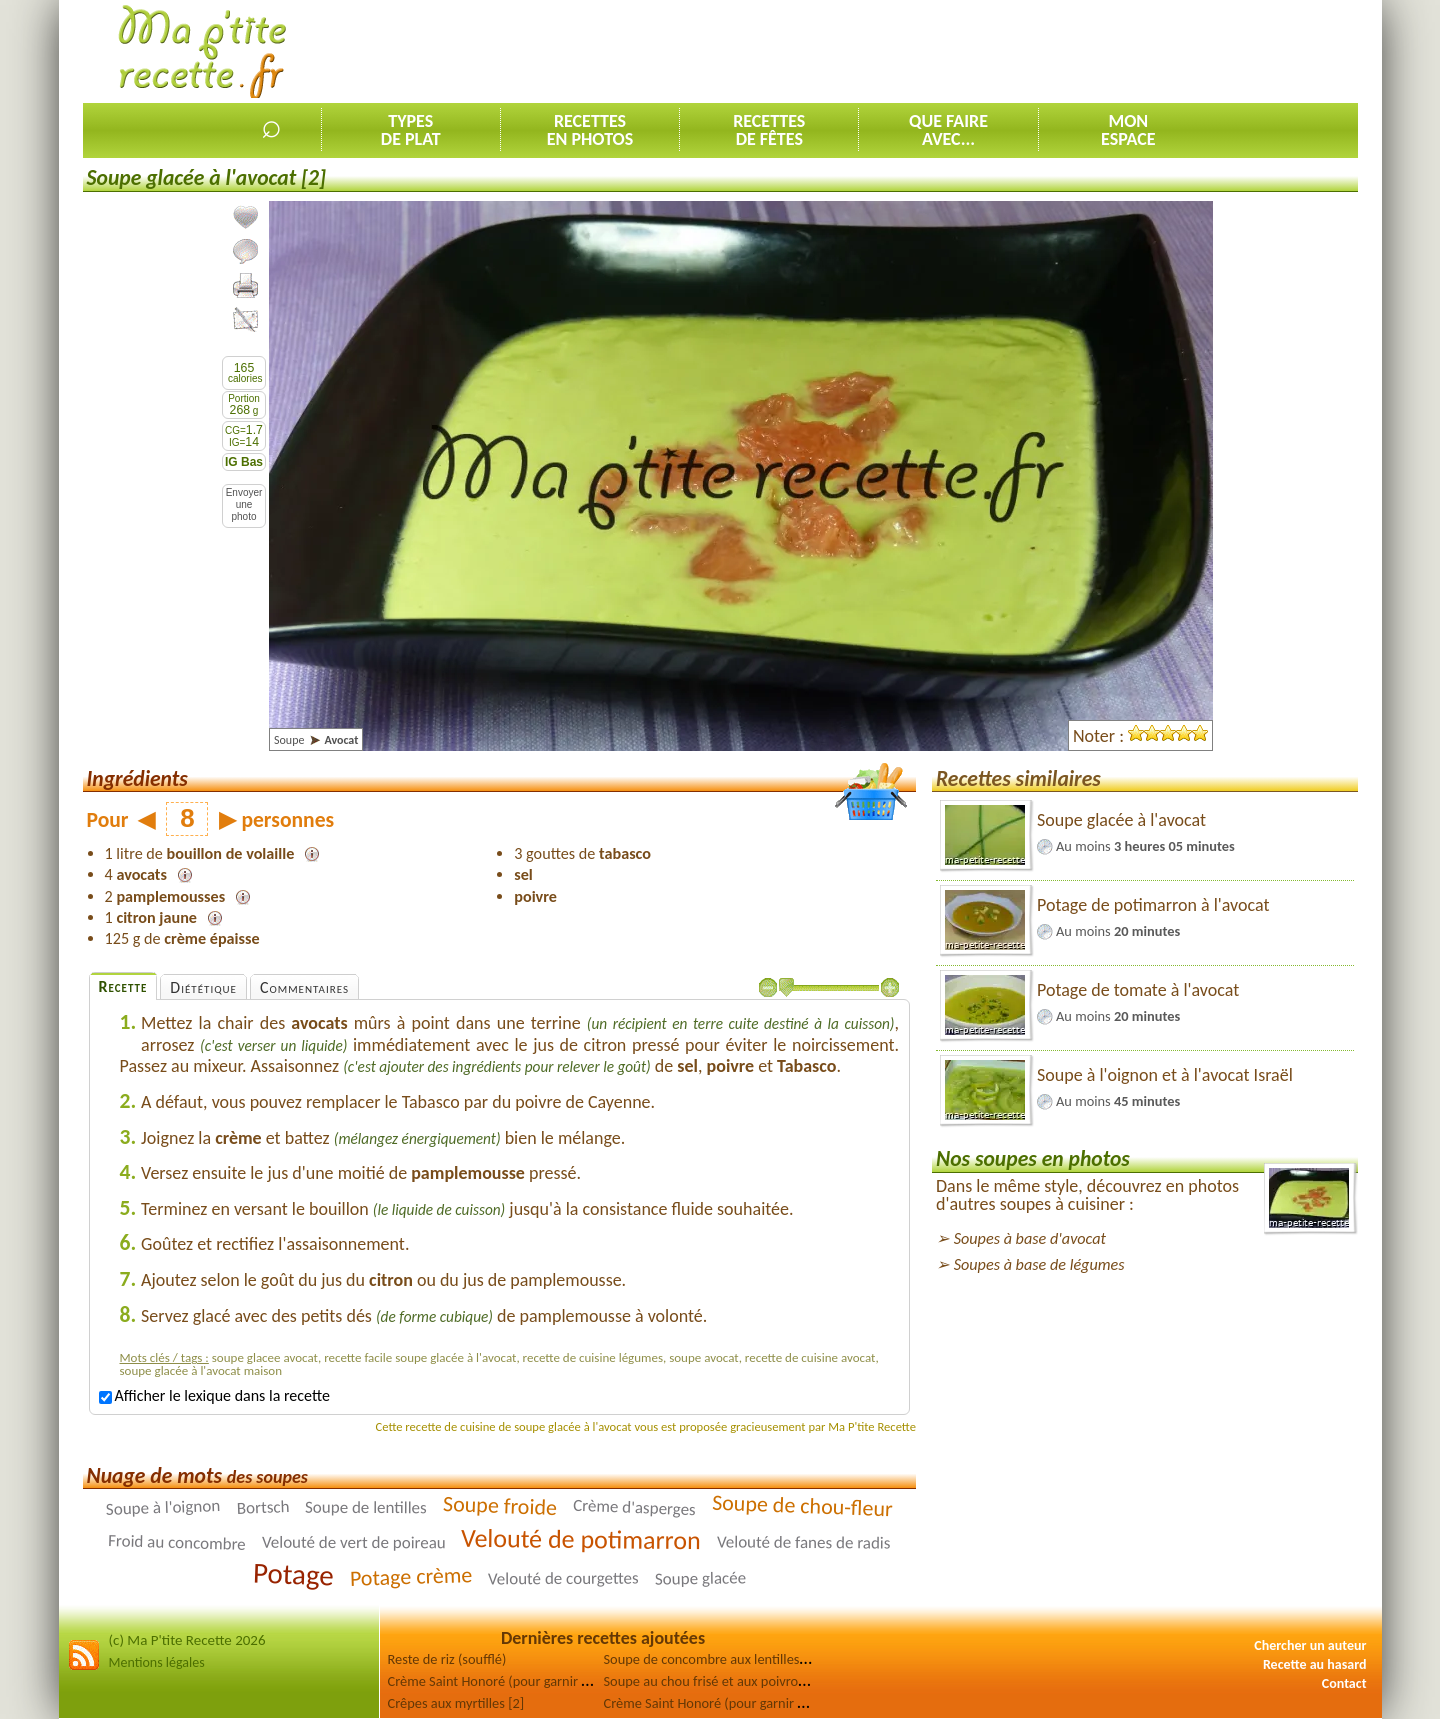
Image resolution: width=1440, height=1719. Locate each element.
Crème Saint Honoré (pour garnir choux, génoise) (746, 1703)
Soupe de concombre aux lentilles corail (719, 1659)
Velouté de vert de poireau (354, 1543)
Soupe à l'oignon (163, 1507)
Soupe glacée (699, 1579)
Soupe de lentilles (366, 1507)
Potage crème (410, 1576)
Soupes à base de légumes (1039, 1264)
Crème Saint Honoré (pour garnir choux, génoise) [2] (540, 1681)
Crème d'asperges (634, 1508)
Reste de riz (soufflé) (447, 1659)
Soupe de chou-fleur (801, 1506)
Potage (293, 1574)
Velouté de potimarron (581, 1539)
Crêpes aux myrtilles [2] (456, 1703)
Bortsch (262, 1507)
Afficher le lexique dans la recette (214, 1395)
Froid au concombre (177, 1542)
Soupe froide (500, 1505)
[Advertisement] (994, 51)
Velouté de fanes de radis (804, 1543)
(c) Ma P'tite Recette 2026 (187, 1640)
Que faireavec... (948, 130)
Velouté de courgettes (563, 1579)
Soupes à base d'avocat (1030, 1238)
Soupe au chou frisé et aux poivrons (708, 1681)
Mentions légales (157, 1662)
